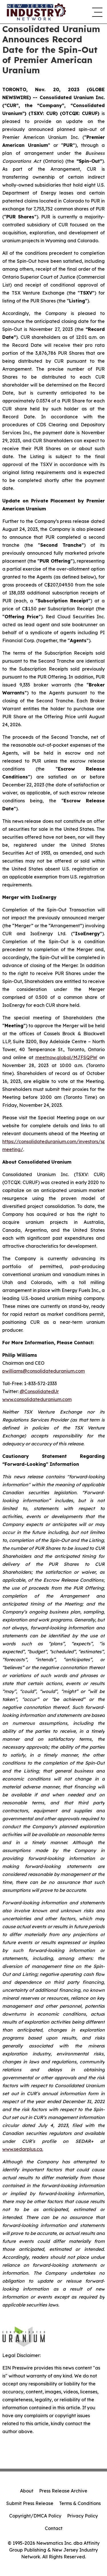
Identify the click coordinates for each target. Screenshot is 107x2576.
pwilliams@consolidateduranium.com (43, 1371)
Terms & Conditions (80, 2503)
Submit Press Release (29, 2503)
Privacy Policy (82, 2516)
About (26, 2491)
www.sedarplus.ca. (22, 2149)
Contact (53, 2528)
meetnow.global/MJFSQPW (66, 1057)
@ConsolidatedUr (39, 1391)
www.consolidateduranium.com (37, 1399)
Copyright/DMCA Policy (35, 2516)
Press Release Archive (63, 2491)
